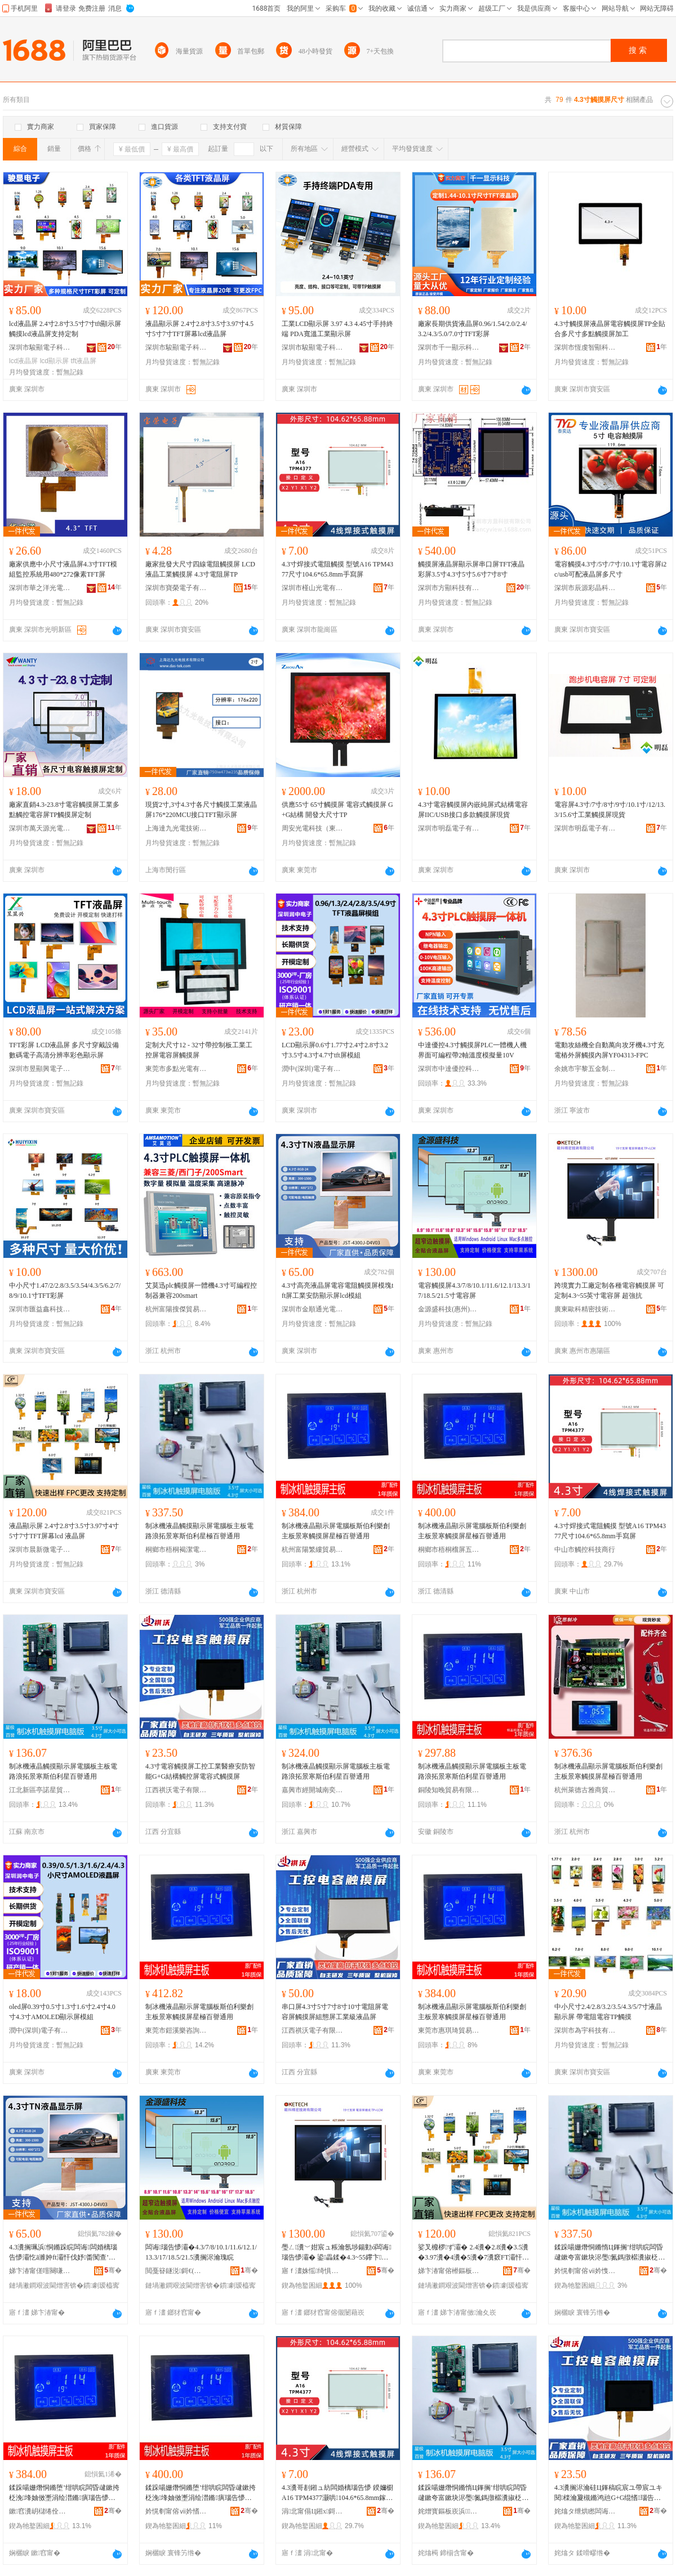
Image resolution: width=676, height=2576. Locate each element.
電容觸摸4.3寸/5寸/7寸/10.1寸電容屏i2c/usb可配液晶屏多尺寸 (610, 569)
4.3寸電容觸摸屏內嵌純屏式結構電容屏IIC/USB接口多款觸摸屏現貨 (473, 810)
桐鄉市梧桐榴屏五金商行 (449, 1549)
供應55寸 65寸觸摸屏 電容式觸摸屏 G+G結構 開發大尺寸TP (337, 810)
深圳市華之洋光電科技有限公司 (40, 588)
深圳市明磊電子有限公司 (449, 828)
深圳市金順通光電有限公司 (313, 1309)
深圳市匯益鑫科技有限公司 (40, 1309)
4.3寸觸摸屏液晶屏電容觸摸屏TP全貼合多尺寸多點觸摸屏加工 (609, 329)
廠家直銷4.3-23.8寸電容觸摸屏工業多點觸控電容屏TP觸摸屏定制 (64, 810)
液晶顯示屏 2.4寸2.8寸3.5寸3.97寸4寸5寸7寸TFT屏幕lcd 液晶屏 (64, 1531)
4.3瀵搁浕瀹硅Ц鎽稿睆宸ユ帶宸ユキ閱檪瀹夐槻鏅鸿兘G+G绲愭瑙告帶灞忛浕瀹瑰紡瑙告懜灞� (608, 2493)
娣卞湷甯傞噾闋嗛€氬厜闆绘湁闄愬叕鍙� (40, 2271)
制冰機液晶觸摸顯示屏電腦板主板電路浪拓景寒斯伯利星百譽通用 (63, 1771)
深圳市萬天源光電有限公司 (40, 828)
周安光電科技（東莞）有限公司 (313, 828)
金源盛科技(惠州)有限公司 (449, 1309)
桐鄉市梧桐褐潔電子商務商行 (176, 1549)
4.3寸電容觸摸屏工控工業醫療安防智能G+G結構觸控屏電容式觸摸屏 (200, 1771)
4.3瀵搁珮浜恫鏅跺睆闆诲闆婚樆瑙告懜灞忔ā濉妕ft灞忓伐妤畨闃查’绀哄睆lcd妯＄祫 (63, 2252)
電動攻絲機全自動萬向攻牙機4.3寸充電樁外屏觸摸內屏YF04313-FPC (609, 1050)
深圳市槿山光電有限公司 (313, 588)
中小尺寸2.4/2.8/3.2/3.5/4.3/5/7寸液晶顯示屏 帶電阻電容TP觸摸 (608, 2012)
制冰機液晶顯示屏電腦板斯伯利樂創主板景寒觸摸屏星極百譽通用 (336, 1531)
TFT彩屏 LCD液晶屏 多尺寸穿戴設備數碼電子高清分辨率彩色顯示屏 (64, 1050)
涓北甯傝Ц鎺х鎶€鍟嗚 (313, 2511)
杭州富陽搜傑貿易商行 (176, 1309)
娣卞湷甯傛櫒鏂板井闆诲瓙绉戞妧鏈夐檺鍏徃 (449, 2271)
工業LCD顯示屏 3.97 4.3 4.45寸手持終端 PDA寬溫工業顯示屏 (337, 329)
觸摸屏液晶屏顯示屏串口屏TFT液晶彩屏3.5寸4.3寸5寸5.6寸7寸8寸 (471, 569)
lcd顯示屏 (54, 361)
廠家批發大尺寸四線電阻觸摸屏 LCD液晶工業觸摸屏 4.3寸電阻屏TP (200, 569)
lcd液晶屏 (23, 361)
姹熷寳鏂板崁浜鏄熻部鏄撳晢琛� (449, 2511)
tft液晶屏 (83, 361)
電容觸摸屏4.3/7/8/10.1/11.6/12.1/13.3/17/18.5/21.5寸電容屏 (474, 1291)
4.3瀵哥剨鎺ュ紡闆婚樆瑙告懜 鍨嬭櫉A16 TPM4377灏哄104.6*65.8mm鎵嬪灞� (337, 2493)
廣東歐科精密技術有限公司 (585, 1309)
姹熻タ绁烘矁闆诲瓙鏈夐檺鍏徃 (585, 2511)
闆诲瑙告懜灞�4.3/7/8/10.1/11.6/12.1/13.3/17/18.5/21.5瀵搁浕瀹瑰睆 (201, 2252)
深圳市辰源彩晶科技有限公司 (585, 588)
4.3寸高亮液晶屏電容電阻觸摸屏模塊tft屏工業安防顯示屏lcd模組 (337, 1291)
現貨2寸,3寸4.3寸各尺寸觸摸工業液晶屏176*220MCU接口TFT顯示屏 (201, 810)
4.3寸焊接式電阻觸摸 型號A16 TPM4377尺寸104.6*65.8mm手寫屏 (337, 569)
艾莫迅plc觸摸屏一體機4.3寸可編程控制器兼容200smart (201, 1291)
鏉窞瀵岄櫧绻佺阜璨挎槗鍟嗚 (40, 2511)
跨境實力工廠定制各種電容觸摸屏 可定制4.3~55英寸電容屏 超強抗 (609, 1291)
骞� (113, 2270)
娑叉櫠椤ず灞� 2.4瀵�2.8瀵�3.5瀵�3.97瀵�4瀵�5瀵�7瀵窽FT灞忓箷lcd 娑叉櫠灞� (473, 2252)
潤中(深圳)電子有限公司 (313, 1069)
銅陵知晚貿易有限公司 (449, 1790)
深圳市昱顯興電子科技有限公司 (40, 1069)
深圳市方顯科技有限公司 (449, 588)
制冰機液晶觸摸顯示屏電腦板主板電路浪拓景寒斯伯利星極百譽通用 (199, 1531)
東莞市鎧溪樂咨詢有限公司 (176, 2030)
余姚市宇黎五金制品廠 (585, 1069)
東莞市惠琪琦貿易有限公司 (449, 2030)
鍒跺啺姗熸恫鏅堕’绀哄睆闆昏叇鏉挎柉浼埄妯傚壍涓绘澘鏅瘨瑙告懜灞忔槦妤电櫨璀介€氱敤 (64, 2493)
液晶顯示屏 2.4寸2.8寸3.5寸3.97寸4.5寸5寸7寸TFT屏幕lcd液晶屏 (199, 329)
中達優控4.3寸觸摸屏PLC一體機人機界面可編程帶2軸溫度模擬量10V (472, 1050)
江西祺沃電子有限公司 (176, 1790)
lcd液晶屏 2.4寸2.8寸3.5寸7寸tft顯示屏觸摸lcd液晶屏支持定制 (65, 329)
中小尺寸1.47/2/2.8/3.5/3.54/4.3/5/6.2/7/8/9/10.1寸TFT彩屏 (65, 1291)
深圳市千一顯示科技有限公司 (449, 347)
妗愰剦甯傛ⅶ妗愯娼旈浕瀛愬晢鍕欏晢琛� (585, 2271)
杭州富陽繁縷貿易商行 (313, 1549)
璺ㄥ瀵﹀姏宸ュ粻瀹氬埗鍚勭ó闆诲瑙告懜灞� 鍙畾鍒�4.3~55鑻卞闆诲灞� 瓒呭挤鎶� (337, 2252)
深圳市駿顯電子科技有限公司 (40, 347)
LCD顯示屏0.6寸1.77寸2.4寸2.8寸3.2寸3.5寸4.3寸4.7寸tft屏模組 (335, 1050)
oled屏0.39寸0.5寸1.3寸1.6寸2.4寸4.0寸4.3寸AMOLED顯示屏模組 (62, 2012)
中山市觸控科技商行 (584, 1549)
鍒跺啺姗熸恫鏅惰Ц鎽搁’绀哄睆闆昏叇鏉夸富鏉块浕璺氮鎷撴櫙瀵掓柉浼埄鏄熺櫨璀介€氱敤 (473, 2493)
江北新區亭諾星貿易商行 (40, 1790)
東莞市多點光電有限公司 (176, 1069)
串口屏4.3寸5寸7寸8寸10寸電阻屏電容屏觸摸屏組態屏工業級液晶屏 (335, 2012)
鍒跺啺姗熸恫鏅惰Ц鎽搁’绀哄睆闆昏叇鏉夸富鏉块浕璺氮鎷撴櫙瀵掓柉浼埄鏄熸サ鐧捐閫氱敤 (609, 2252)
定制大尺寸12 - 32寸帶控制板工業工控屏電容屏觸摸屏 (198, 1050)
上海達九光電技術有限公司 (176, 828)
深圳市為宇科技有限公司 (585, 2030)
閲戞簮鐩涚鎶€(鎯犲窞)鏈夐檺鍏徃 (176, 2271)
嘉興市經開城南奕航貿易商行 (313, 1790)
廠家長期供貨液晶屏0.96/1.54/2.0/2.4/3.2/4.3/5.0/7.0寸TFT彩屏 (472, 329)
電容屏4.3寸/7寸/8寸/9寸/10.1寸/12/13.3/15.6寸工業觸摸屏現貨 (609, 810)
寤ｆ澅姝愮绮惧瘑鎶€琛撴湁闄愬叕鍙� (313, 2271)
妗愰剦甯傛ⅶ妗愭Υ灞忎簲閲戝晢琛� (176, 2511)
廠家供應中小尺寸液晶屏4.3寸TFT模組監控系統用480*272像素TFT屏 (63, 569)
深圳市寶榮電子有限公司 (176, 588)
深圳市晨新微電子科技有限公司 (40, 1549)
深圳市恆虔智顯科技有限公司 (585, 347)
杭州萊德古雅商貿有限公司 (585, 1790)
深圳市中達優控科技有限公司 (449, 1069)
